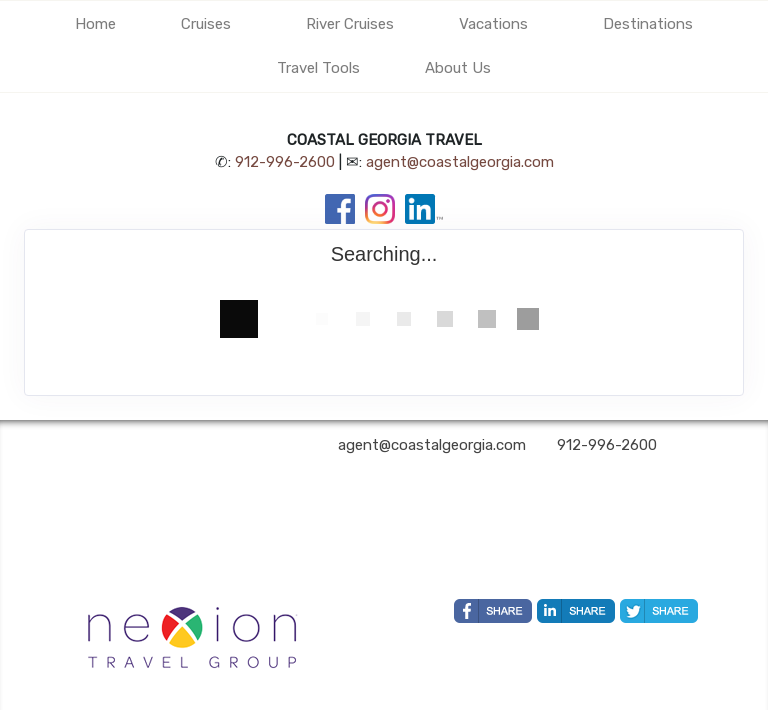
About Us (458, 68)
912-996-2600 (285, 162)
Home (95, 24)
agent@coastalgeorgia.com (460, 162)
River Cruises (350, 24)
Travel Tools (318, 68)
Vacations (493, 24)
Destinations (648, 24)
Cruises (206, 24)
